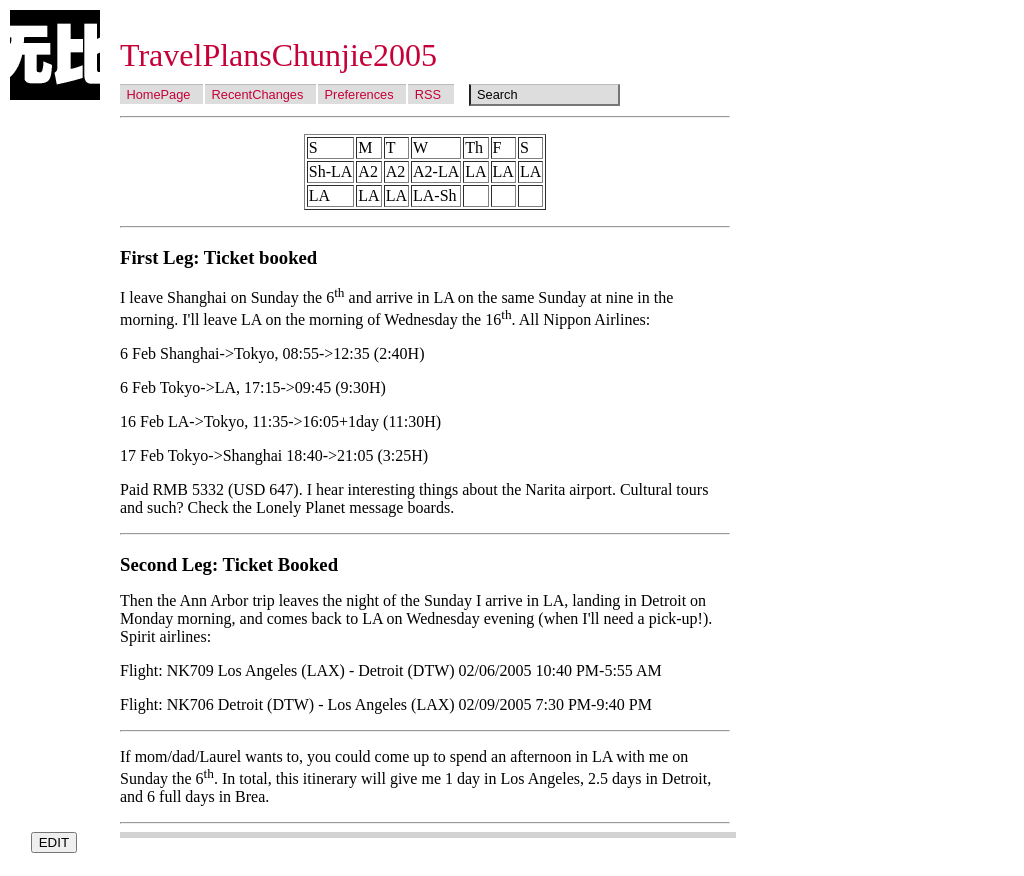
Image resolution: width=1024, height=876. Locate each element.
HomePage (158, 94)
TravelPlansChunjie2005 (278, 55)
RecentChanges (258, 94)
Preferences (359, 94)
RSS (428, 94)
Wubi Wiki (55, 55)
